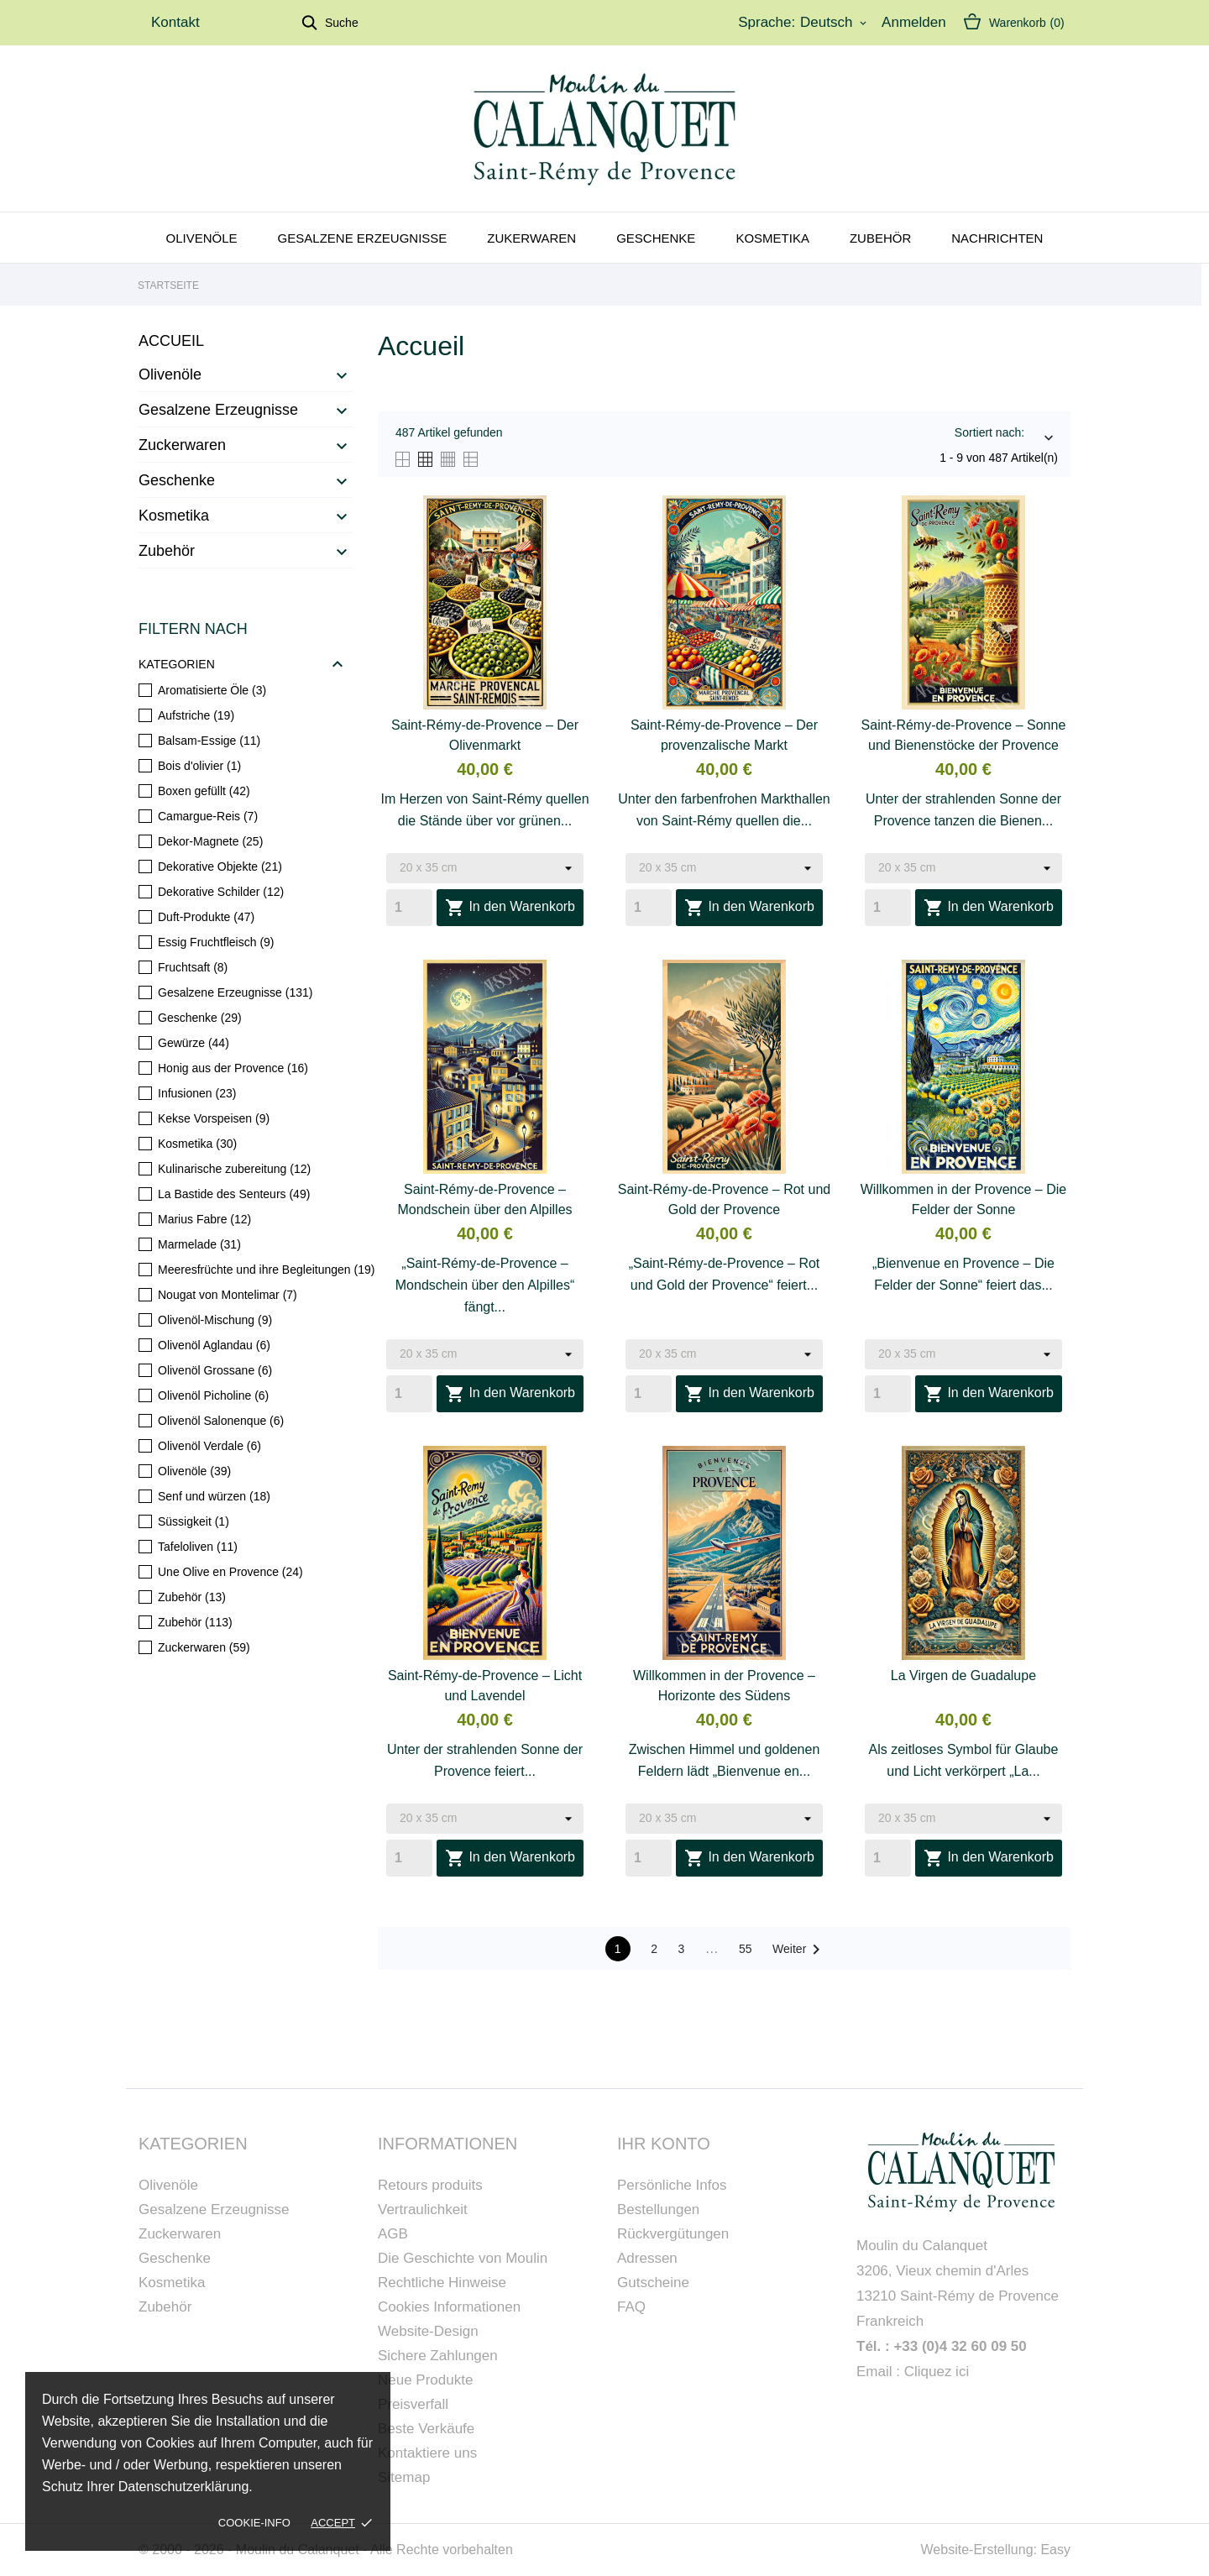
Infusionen (197, 1093)
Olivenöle (202, 238)
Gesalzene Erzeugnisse (362, 238)
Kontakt (175, 22)
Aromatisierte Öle (212, 690)
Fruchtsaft (193, 967)
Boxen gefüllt (204, 791)
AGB (393, 2234)
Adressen (647, 2258)
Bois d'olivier (199, 765)
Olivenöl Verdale (209, 1446)
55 (745, 1949)
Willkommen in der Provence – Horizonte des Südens (724, 1685)
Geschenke (655, 238)
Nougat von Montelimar (227, 1294)
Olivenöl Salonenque (221, 1420)
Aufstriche (196, 715)
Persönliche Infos (671, 2185)
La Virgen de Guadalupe (963, 1675)
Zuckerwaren (182, 445)
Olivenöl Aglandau (214, 1345)
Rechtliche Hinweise (442, 2283)
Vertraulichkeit (423, 2209)
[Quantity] (409, 907)
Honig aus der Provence (233, 1068)
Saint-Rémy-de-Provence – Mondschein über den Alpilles (484, 1199)
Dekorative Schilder (221, 891)
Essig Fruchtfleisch (216, 942)
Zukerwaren (531, 238)
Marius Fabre (204, 1219)
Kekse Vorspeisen (214, 1118)
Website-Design (428, 2331)
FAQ (631, 2307)
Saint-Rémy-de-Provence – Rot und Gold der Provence (724, 1199)
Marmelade (199, 1244)
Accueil (171, 340)
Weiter (799, 1950)
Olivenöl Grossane (215, 1370)
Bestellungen (658, 2209)
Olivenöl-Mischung (215, 1320)
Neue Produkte (425, 2380)
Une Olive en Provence (230, 1572)
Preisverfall (413, 2404)
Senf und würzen (214, 1496)
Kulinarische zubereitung (234, 1168)
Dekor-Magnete (210, 841)
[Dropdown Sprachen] (834, 23)
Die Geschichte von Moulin (462, 2258)
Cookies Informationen (449, 2307)
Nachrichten (997, 238)
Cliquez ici (936, 2372)
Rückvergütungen (673, 2234)
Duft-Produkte (206, 917)
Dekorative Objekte (220, 866)
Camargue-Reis (208, 816)
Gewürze (193, 1043)
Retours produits (430, 2185)
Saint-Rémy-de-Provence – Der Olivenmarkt (484, 735)
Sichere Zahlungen (438, 2356)
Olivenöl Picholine (213, 1395)
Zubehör (880, 238)
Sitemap (404, 2477)
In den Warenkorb (510, 908)
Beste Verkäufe (426, 2429)
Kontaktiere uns (427, 2453)
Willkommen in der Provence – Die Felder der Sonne (963, 1199)
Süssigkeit (193, 1521)
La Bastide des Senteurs (234, 1194)
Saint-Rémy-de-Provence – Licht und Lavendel (485, 1685)
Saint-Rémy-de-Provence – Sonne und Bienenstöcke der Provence (963, 735)
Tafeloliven (198, 1546)
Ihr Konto (663, 2143)
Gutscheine (653, 2283)
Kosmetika (772, 238)
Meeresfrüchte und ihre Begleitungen (266, 1269)
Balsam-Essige (209, 740)
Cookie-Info (254, 2522)
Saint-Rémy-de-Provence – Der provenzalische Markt (724, 735)
